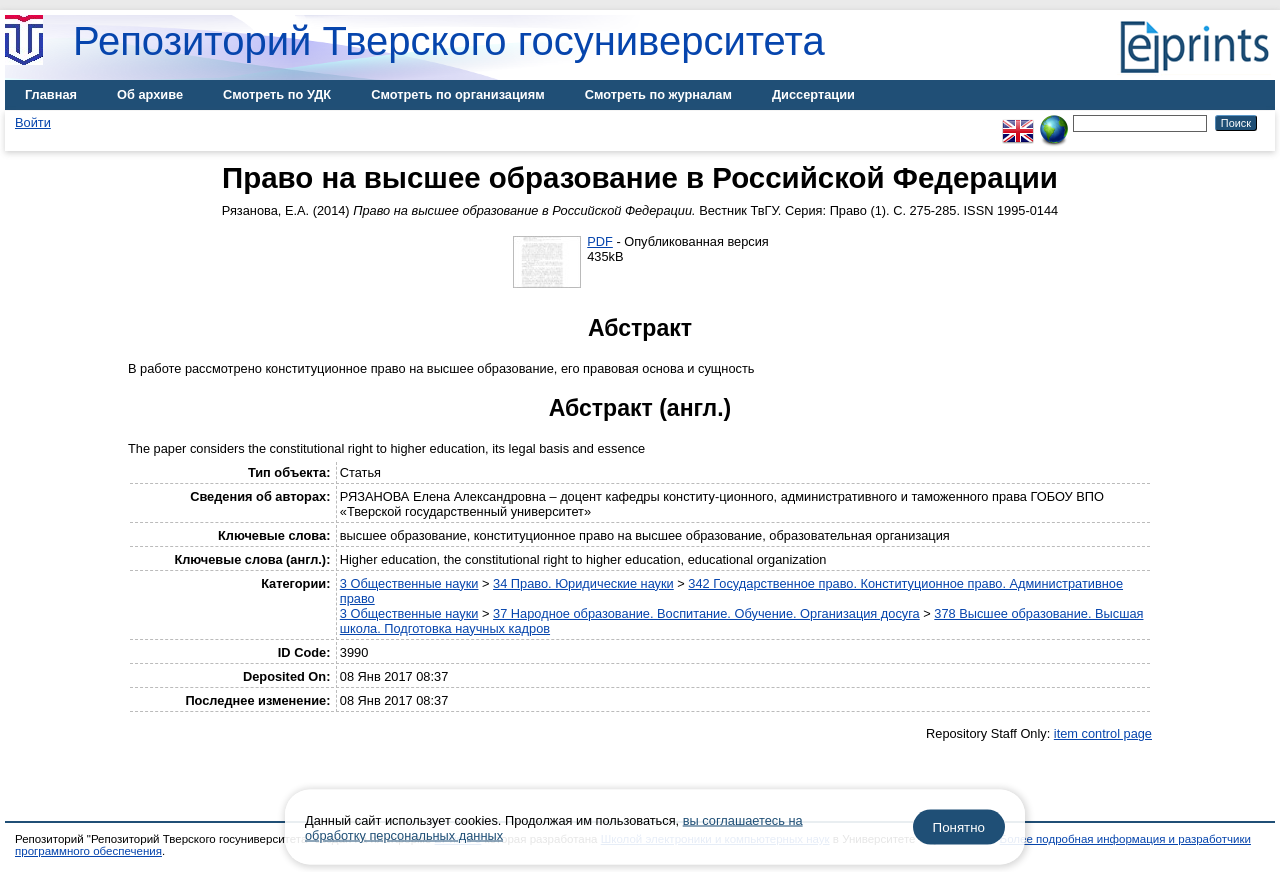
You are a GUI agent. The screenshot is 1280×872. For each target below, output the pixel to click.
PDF (600, 241)
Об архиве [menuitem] (150, 94)
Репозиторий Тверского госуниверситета (449, 41)
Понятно (959, 827)
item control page (1103, 733)
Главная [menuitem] (51, 94)
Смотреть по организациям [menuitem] (458, 94)
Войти (33, 122)
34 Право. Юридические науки (583, 583)
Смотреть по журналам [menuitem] (658, 94)
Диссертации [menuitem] (813, 94)
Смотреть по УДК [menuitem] (277, 94)
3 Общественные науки (409, 583)
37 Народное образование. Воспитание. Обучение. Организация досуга (706, 613)
